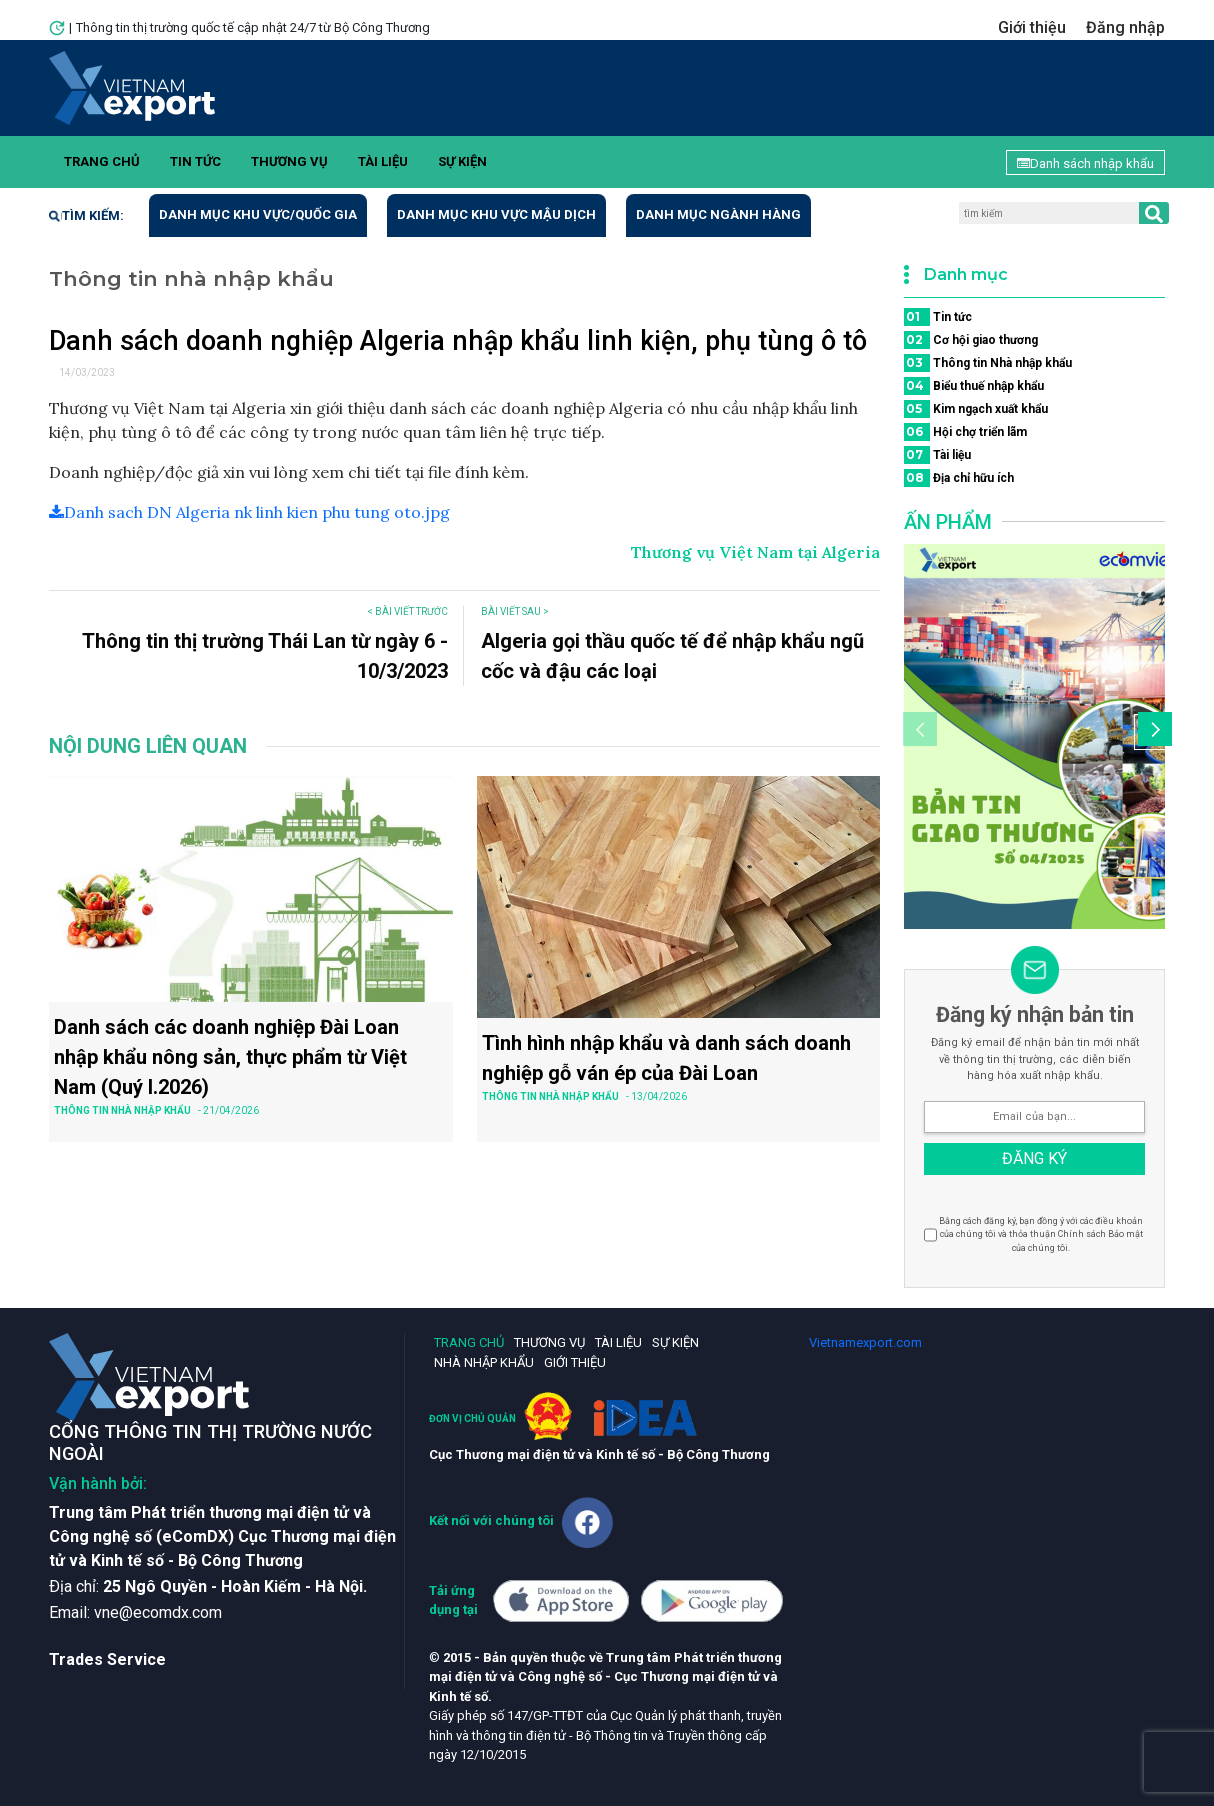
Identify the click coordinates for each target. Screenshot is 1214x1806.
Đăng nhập (1125, 27)
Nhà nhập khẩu (484, 1362)
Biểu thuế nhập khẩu (974, 386)
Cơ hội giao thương (971, 340)
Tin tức (195, 161)
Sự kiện (462, 161)
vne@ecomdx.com (158, 1612)
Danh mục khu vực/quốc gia (258, 214)
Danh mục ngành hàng (718, 214)
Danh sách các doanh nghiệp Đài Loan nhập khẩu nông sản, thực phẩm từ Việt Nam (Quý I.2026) (230, 1057)
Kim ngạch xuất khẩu (976, 409)
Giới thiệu (1032, 27)
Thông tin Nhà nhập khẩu (988, 363)
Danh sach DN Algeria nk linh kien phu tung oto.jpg (249, 512)
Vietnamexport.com (865, 1342)
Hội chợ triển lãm (965, 432)
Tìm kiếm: (86, 215)
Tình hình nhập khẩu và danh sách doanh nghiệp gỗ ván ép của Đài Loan (666, 1058)
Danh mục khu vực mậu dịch (496, 214)
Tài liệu (383, 161)
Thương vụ (289, 161)
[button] (1152, 732)
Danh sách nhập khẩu (1085, 163)
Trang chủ (102, 161)
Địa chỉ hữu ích (959, 478)
